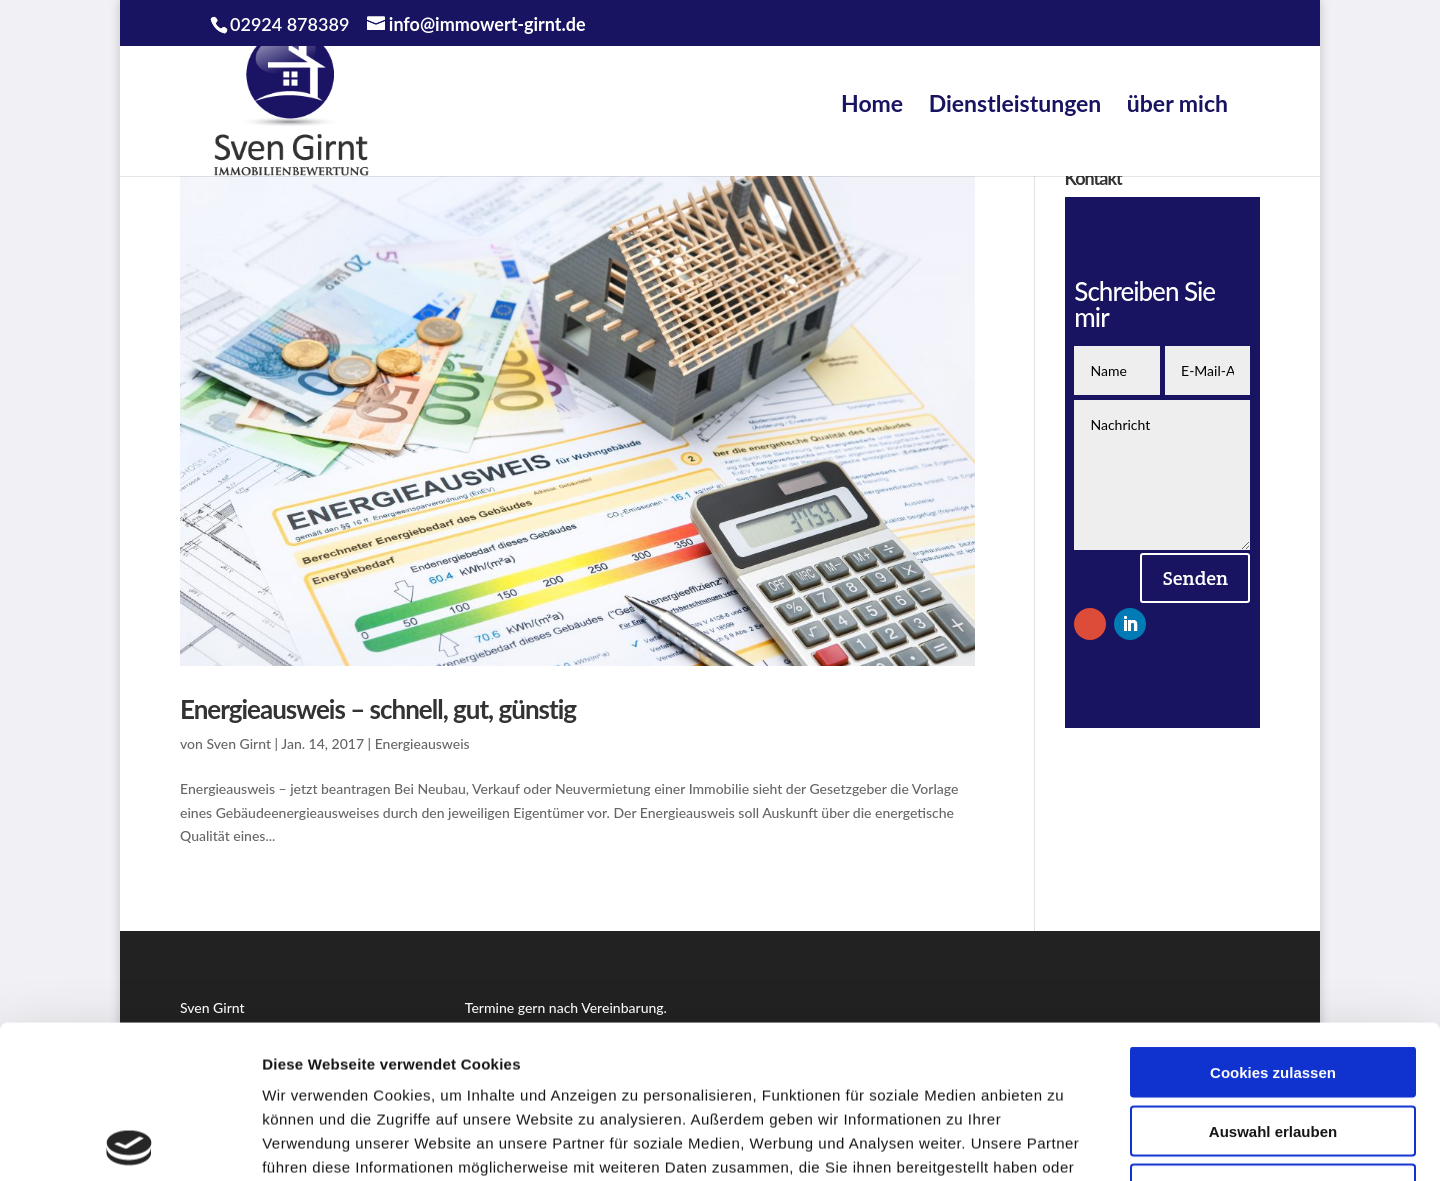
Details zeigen (1063, 1141)
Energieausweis (422, 743)
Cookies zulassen (1273, 919)
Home (872, 103)
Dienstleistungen (1015, 103)
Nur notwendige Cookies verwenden (1273, 1045)
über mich (1177, 103)
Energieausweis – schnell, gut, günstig (378, 709)
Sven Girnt (238, 743)
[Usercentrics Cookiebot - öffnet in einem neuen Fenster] (129, 1142)
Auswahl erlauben (1273, 978)
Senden (1195, 578)
